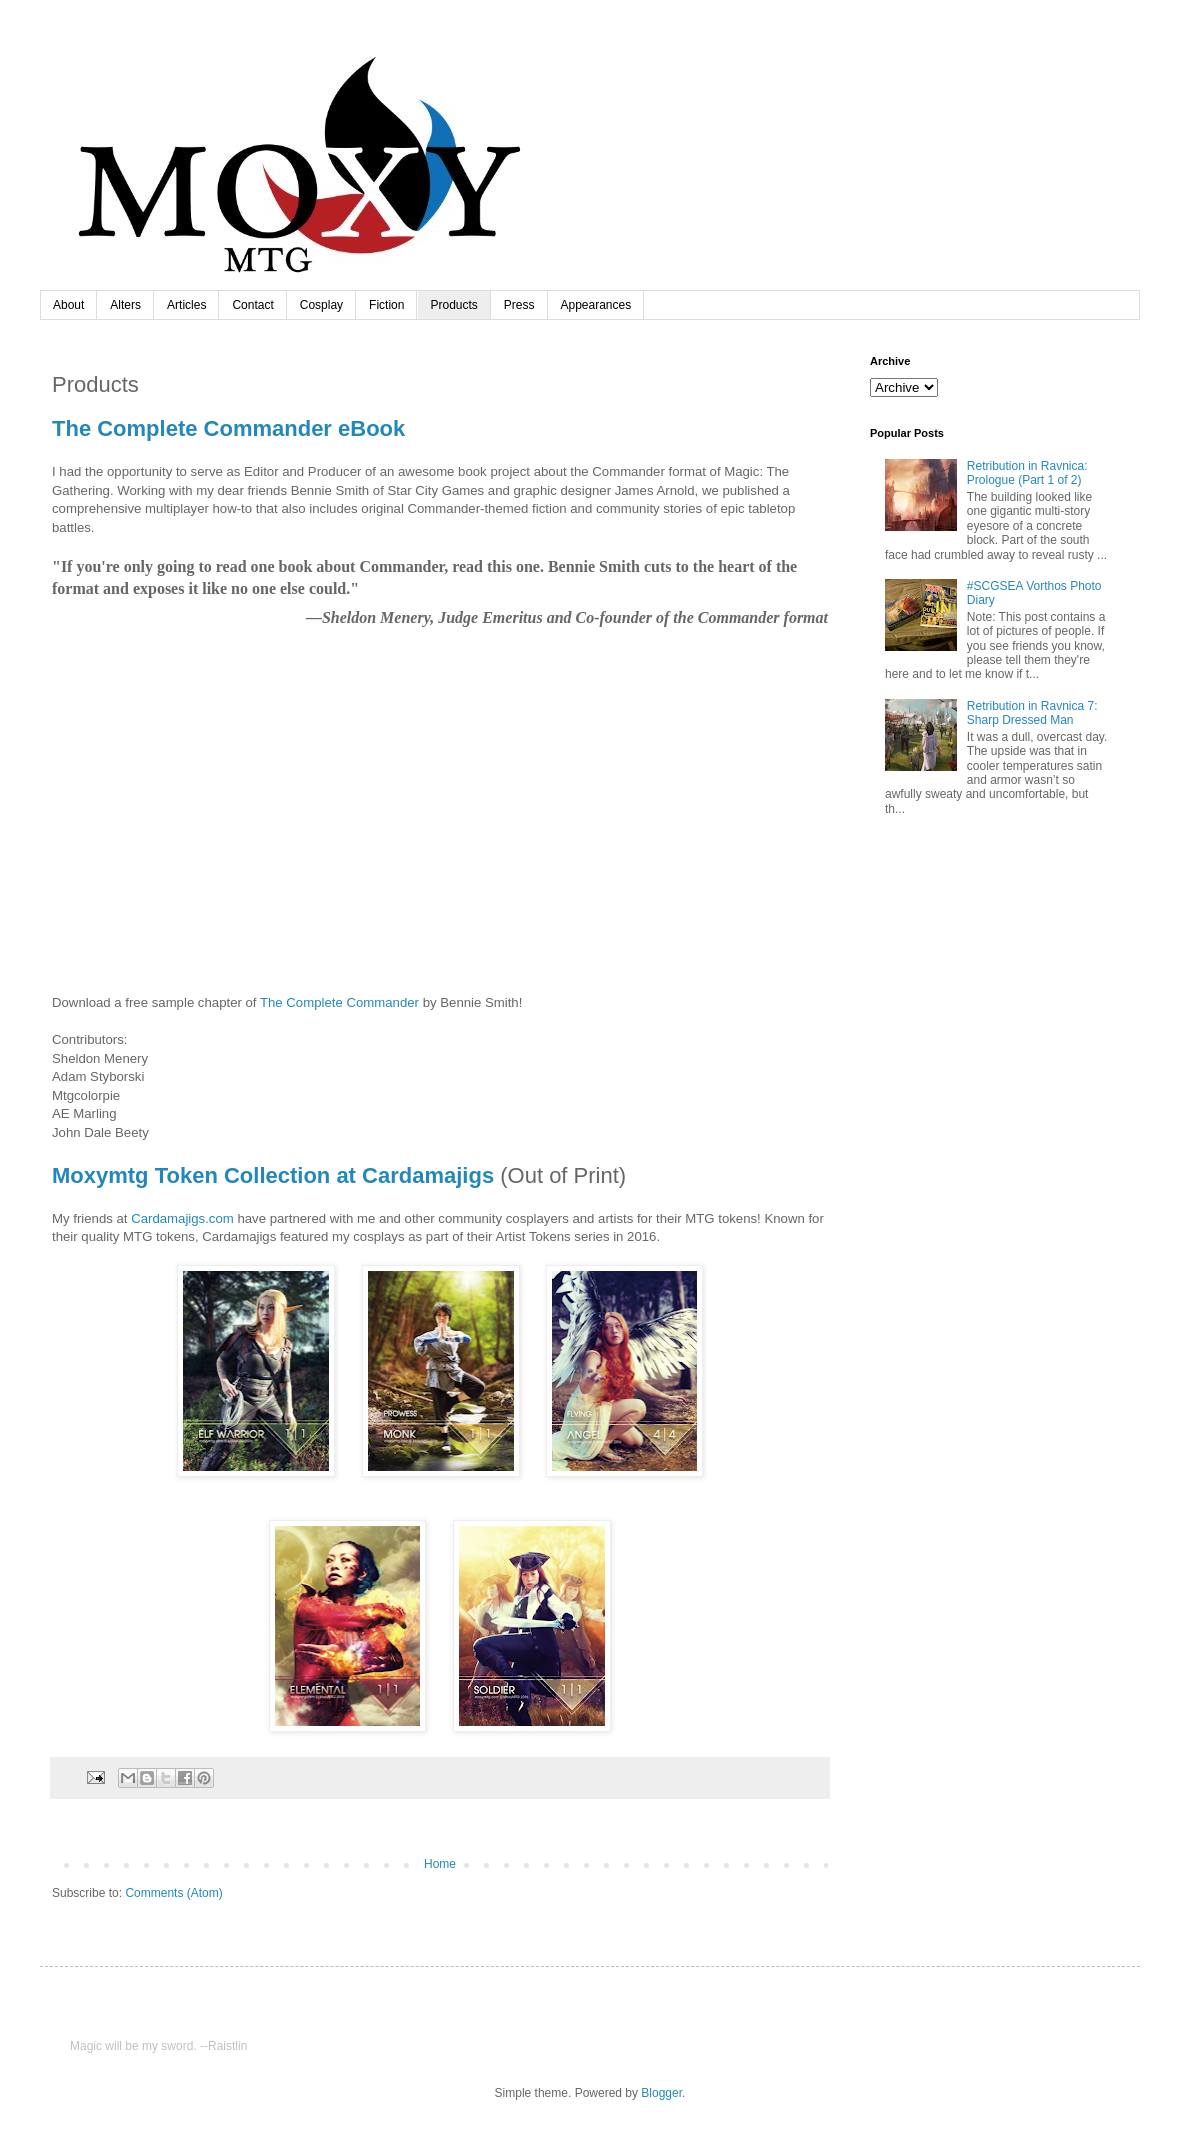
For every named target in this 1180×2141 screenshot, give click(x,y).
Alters (125, 305)
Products (453, 305)
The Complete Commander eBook (228, 428)
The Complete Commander (339, 1002)
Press (519, 305)
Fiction (386, 305)
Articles (186, 305)
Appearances (596, 305)
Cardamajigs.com (182, 1218)
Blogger (661, 2093)
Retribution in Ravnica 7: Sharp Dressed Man (1032, 713)
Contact (252, 305)
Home (440, 1864)
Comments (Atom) (173, 1893)
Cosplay (321, 305)
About (68, 305)
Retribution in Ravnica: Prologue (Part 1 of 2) (1027, 473)
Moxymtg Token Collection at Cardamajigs (273, 1175)
